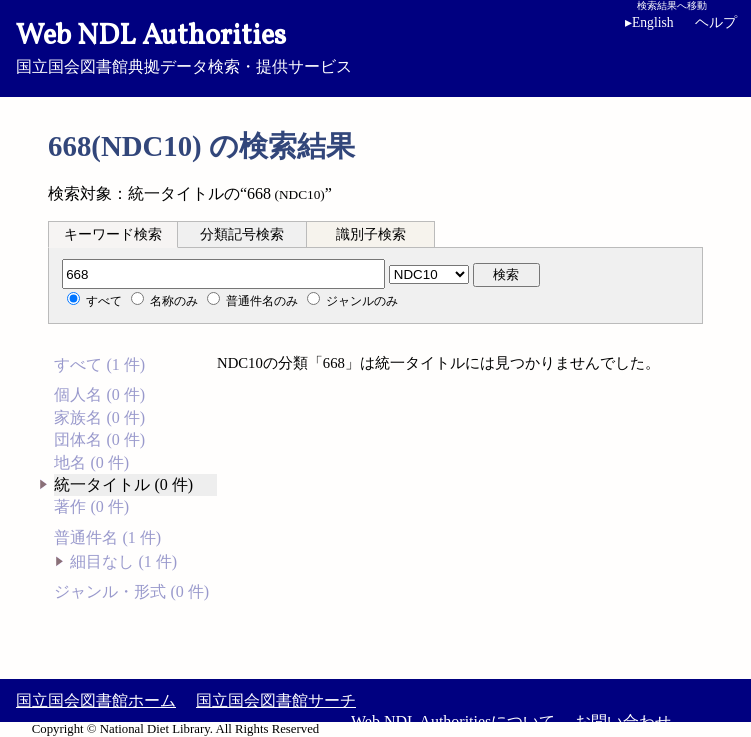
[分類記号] (223, 274)
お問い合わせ (623, 721)
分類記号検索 (242, 234)
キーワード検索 (113, 234)
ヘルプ (716, 22)
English (649, 22)
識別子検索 (371, 234)
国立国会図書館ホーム (96, 700)
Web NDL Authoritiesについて (453, 721)
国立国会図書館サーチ (276, 700)
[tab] (113, 234)
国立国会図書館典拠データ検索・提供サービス (375, 46)
